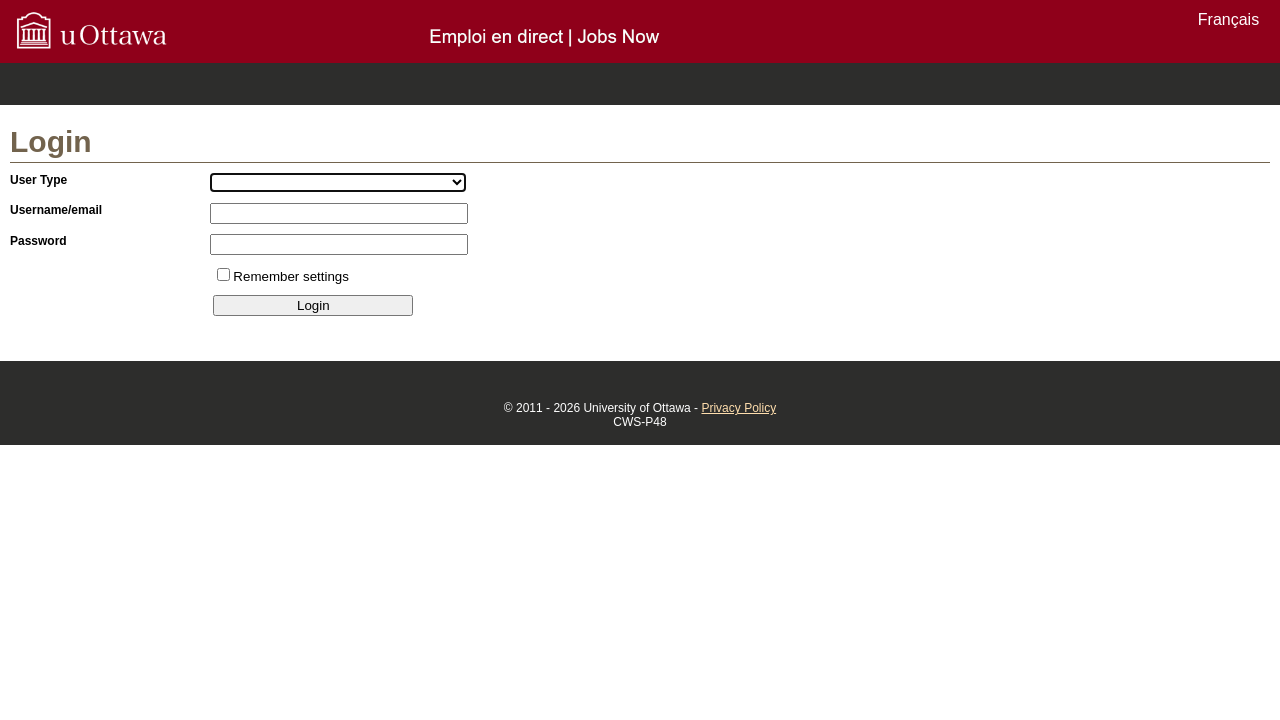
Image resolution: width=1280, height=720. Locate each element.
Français (1228, 19)
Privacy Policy (738, 408)
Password (38, 241)
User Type (38, 180)
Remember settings (291, 276)
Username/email (56, 210)
